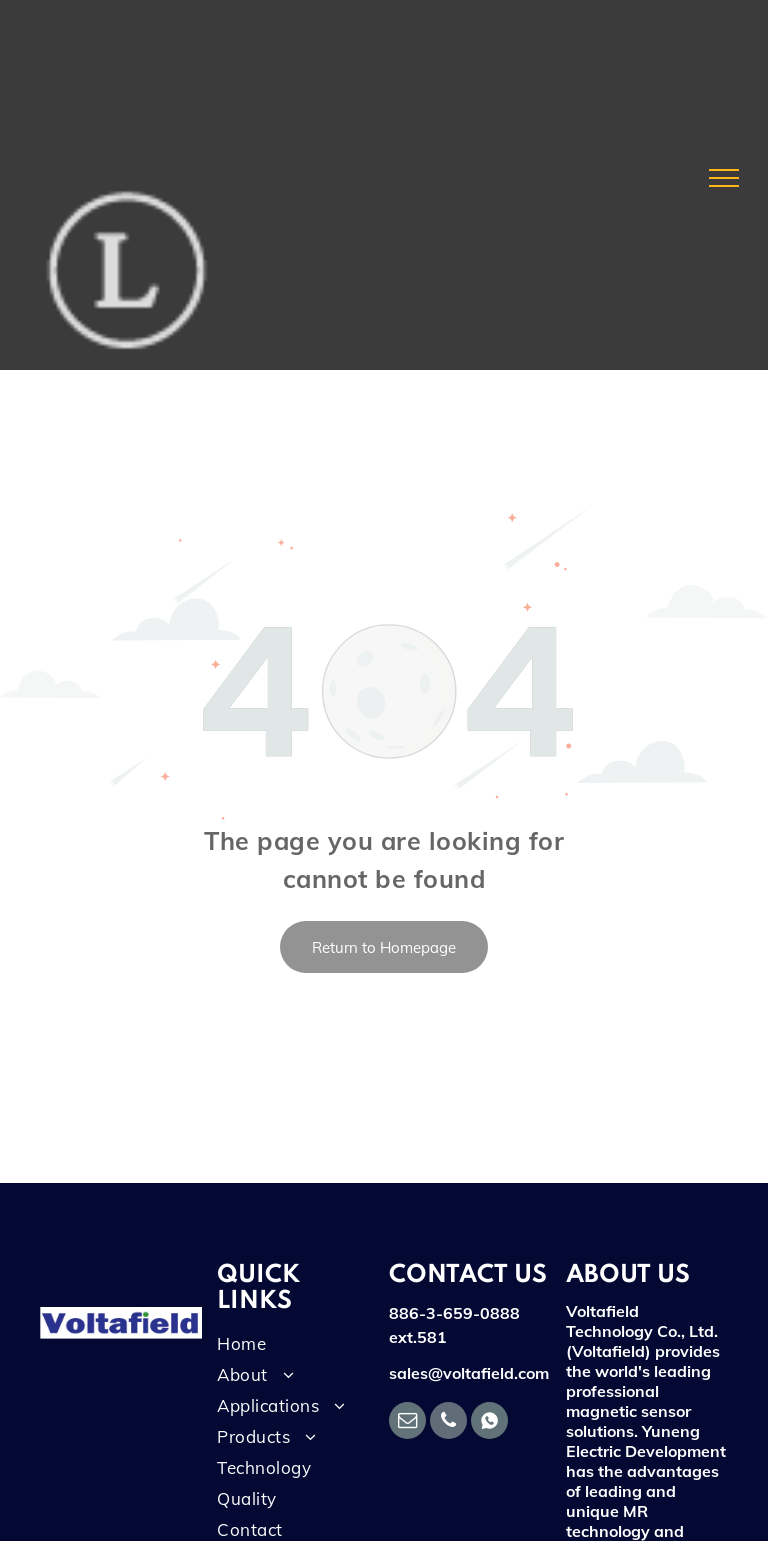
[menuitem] (290, 1348)
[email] (407, 1423)
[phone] (448, 1423)
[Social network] (489, 1423)
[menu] (724, 178)
